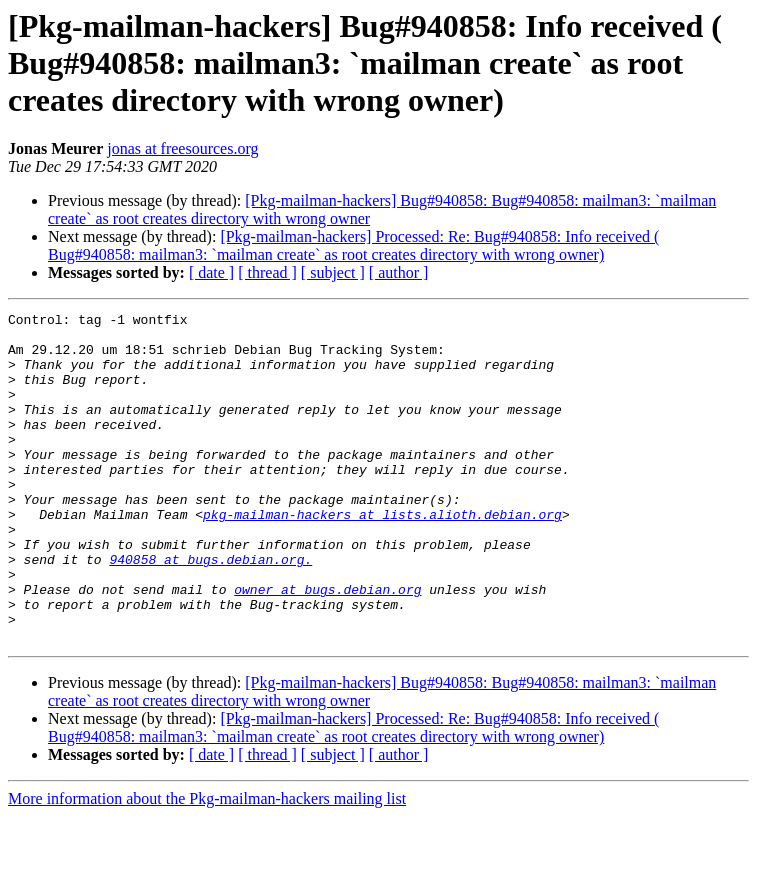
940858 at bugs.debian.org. (210, 610)
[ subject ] (333, 272)
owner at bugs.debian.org (327, 646)
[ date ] (211, 272)
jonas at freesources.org (182, 148)
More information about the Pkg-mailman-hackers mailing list (207, 864)
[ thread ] (267, 272)
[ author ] (399, 272)
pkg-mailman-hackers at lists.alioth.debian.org (382, 556)
